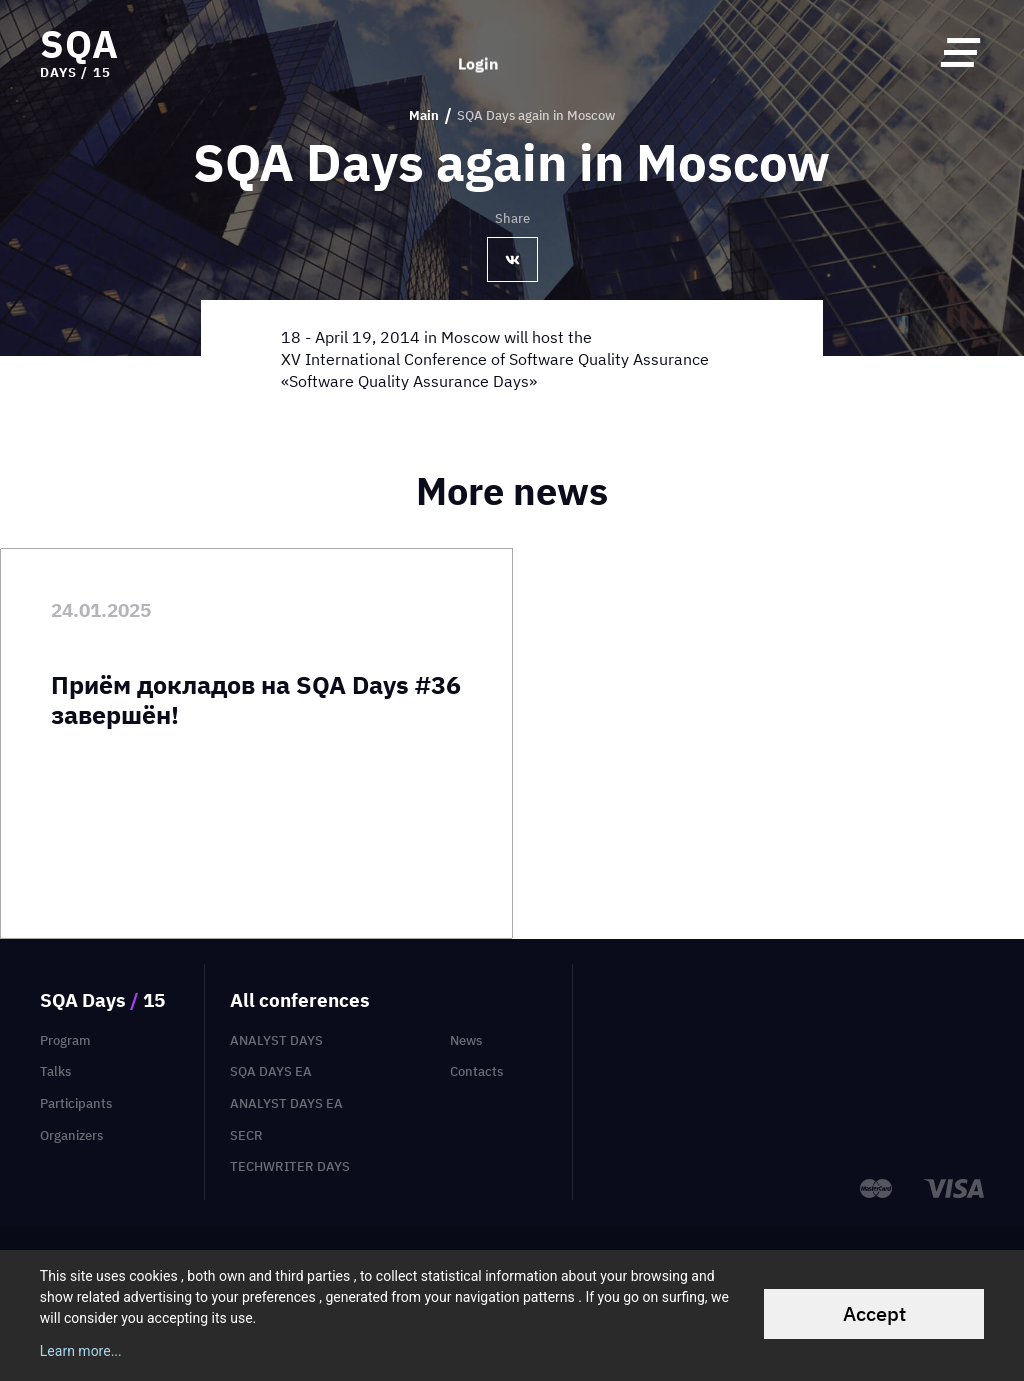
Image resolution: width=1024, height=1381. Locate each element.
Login (478, 52)
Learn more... (81, 1351)
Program (65, 1040)
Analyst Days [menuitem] (276, 1040)
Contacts (476, 1071)
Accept (874, 1313)
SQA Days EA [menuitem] (271, 1071)
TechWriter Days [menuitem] (290, 1166)
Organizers (71, 1135)
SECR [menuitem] (246, 1135)
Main (424, 116)
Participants (76, 1103)
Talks (55, 1071)
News (466, 1040)
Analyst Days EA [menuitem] (286, 1103)
